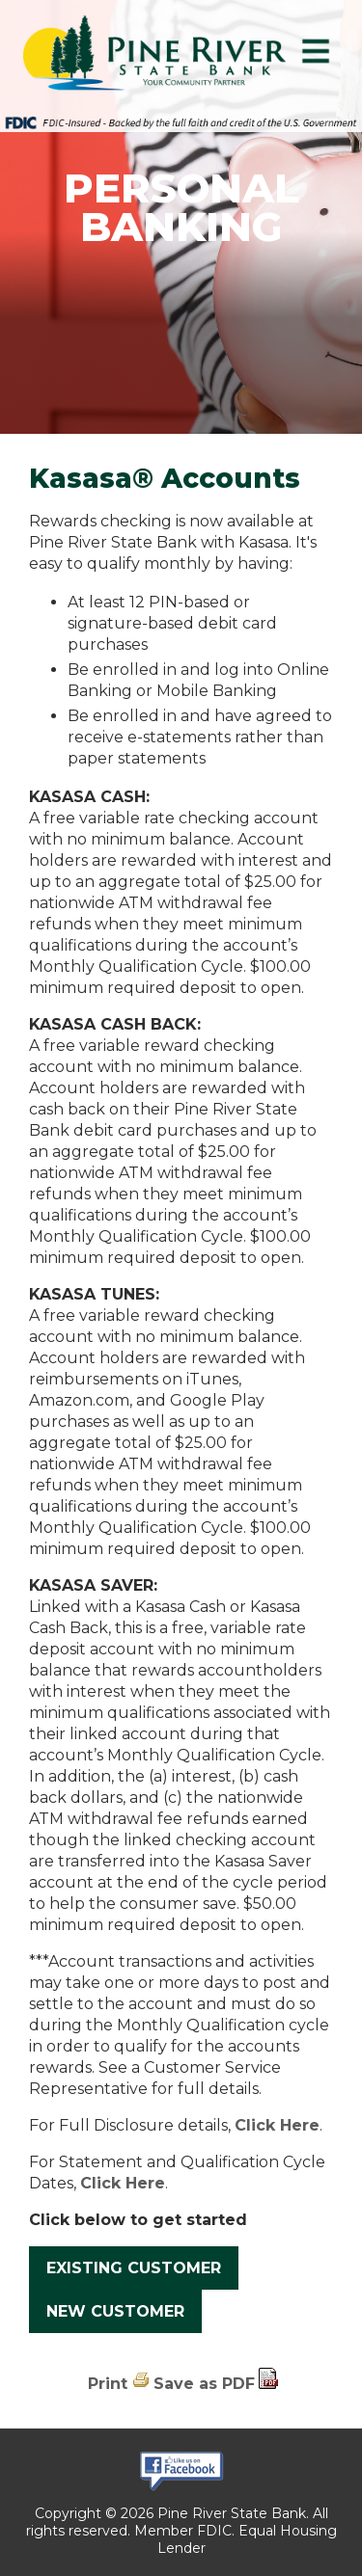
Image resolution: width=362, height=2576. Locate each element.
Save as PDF (204, 2384)
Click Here (277, 2125)
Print (107, 2384)
